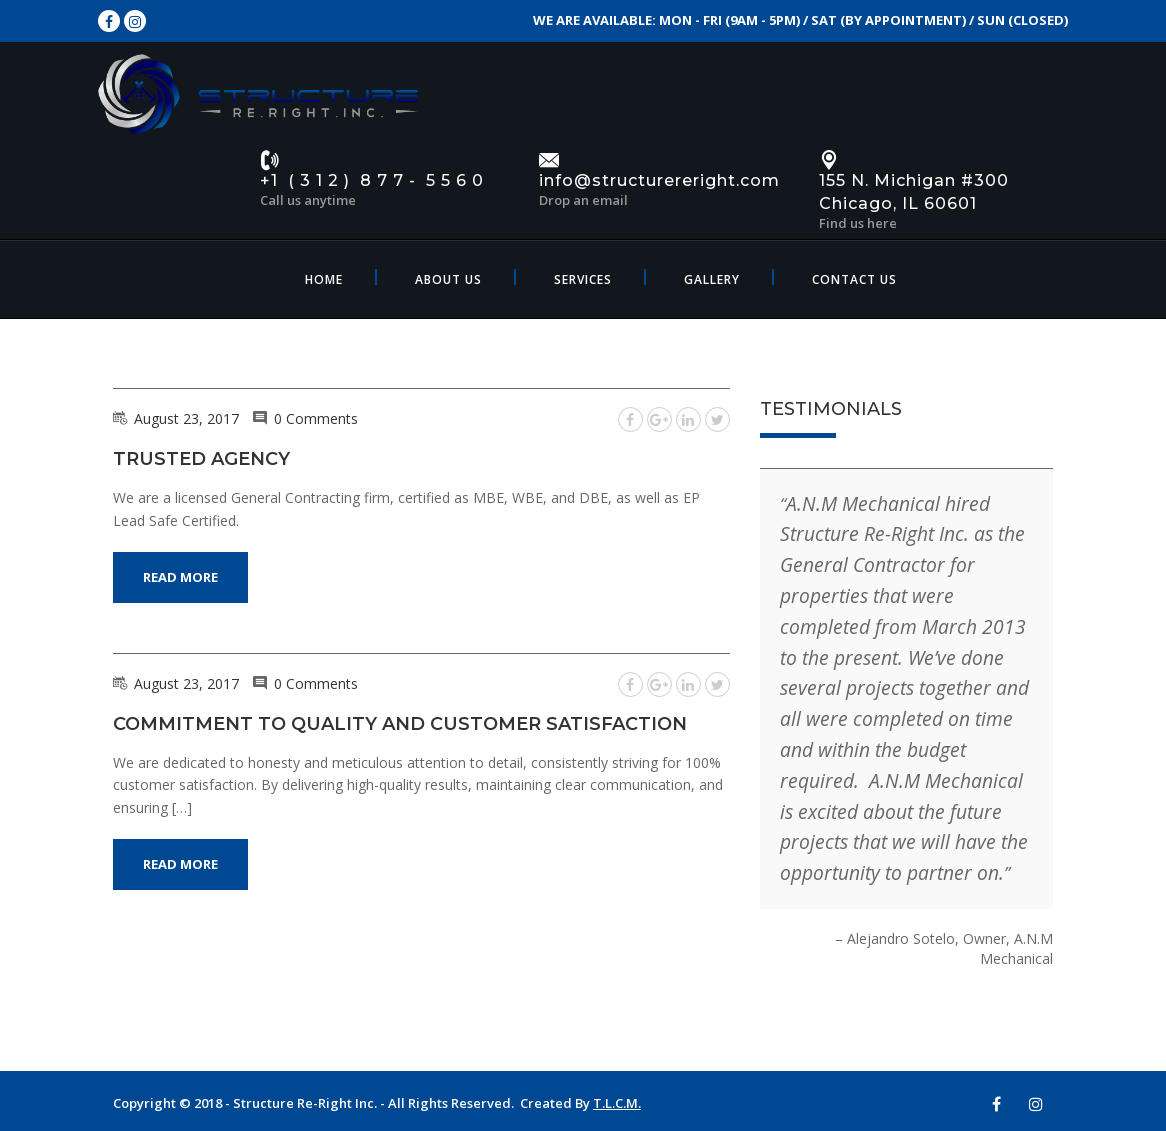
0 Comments (316, 418)
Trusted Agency (201, 459)
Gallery (712, 279)
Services (583, 279)
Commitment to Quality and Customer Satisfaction (400, 724)
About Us (448, 279)
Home (324, 279)
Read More (180, 577)
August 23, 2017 (186, 418)
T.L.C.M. (617, 1103)
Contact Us (854, 279)
